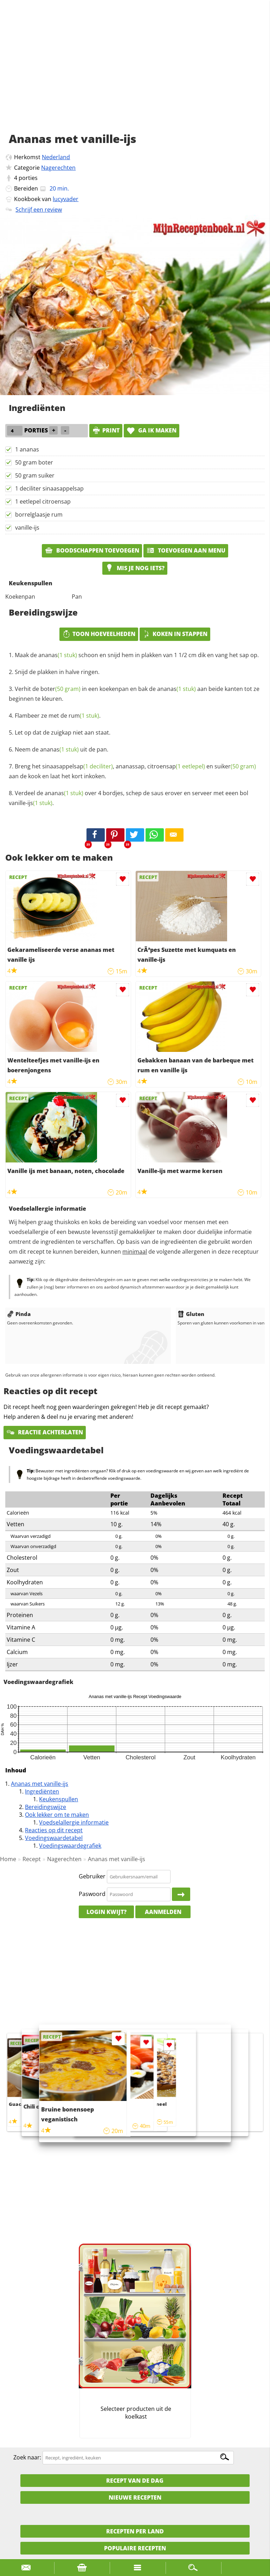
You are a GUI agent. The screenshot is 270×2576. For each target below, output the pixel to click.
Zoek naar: (27, 2457)
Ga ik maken (151, 430)
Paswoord (92, 1894)
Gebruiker (92, 1876)
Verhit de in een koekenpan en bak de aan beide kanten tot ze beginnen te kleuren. (134, 694)
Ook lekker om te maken (57, 1815)
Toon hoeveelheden (98, 634)
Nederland (56, 157)
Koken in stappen (174, 634)
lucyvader (65, 199)
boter (60, 689)
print (106, 430)
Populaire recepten (135, 2548)
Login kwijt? (106, 1912)
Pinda (19, 1313)
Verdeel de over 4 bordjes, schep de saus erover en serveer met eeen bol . (128, 798)
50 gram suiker (34, 475)
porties (28, 178)
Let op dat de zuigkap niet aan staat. (62, 732)
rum (84, 715)
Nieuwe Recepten (135, 2497)
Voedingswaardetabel (54, 1838)
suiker (235, 766)
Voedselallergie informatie (74, 1822)
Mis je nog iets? (135, 568)
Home (8, 1859)
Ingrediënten (42, 1791)
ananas (57, 655)
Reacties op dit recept (54, 1830)
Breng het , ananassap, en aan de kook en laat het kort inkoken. (132, 771)
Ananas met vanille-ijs (39, 1784)
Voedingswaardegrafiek (70, 1846)
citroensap (176, 766)
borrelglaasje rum (39, 514)
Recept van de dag (134, 2480)
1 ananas (27, 449)
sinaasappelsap (77, 766)
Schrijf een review (38, 209)
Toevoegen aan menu (185, 550)
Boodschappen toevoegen (92, 550)
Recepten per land (135, 2531)
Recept (31, 1859)
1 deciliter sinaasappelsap (49, 488)
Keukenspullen (58, 1799)
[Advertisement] (135, 74)
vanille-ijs (27, 527)
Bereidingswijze (45, 1807)
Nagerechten (58, 167)
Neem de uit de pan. (61, 749)
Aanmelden (163, 1912)
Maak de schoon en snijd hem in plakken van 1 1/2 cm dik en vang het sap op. (137, 655)
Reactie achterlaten (44, 1432)
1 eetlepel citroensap (43, 501)
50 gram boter (34, 462)
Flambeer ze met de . (58, 715)
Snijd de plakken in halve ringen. (57, 672)
